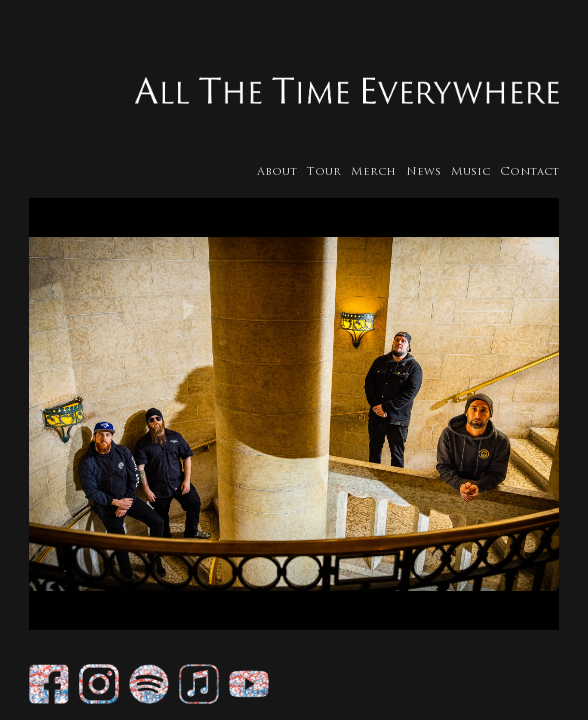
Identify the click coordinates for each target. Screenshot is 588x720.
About (283, 172)
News (429, 172)
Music (476, 172)
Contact (535, 172)
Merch (379, 172)
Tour (330, 172)
